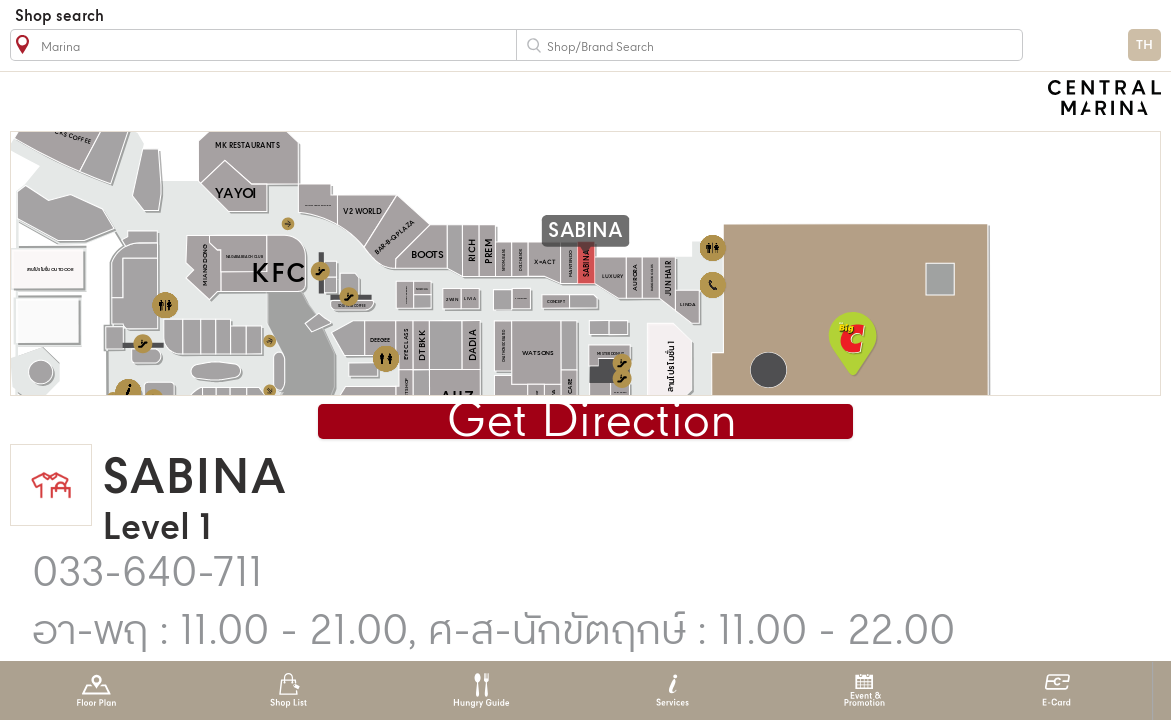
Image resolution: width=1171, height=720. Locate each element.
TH (1144, 45)
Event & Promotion (864, 690)
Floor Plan (96, 690)
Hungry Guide (480, 690)
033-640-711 (147, 574)
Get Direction (592, 423)
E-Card (1056, 690)
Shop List (288, 690)
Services (672, 690)
